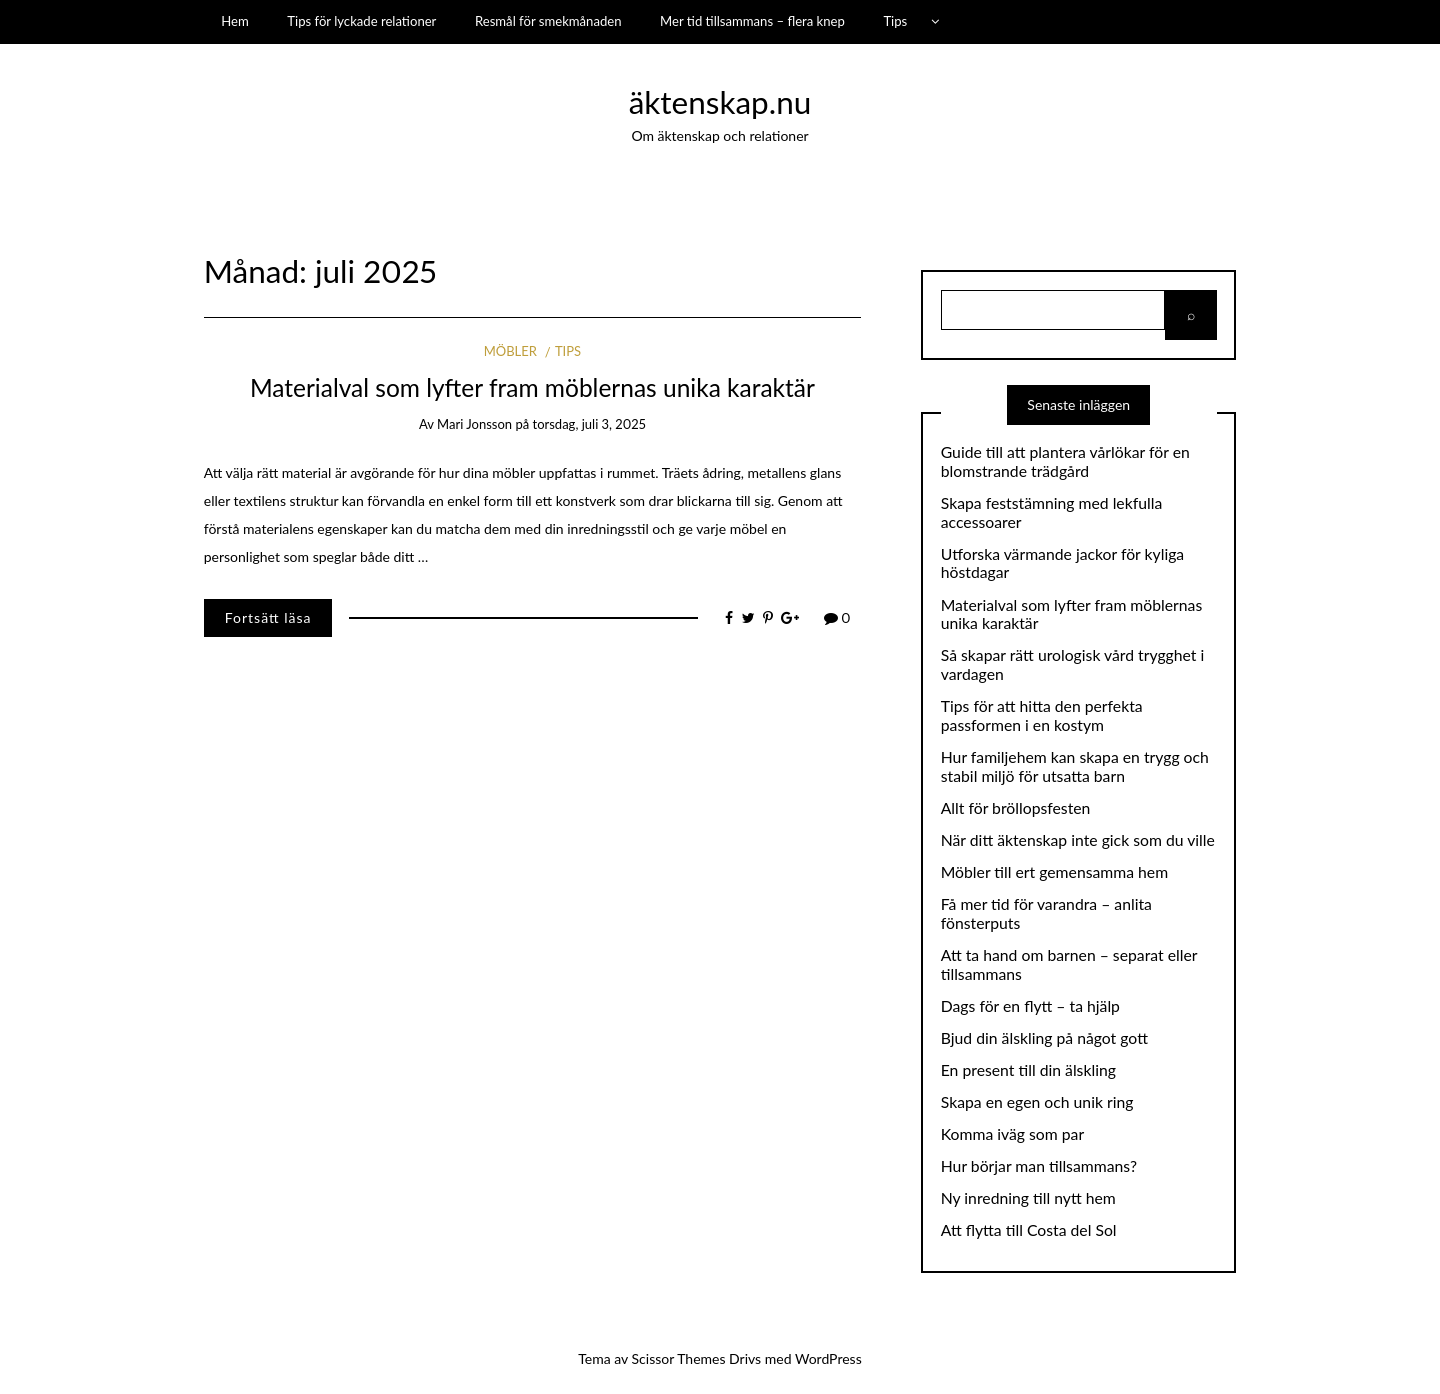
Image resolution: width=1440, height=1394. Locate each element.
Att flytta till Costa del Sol (1029, 1230)
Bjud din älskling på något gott (1044, 1038)
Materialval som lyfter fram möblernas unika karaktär (532, 387)
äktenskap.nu (720, 102)
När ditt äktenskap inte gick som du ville (1078, 840)
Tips (895, 21)
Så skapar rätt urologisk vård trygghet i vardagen (1073, 664)
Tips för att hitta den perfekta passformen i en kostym (1042, 715)
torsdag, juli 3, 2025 (589, 424)
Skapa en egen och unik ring (1037, 1102)
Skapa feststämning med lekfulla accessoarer (1052, 512)
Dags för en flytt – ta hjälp (1030, 1006)
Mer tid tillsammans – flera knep (752, 21)
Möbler (510, 351)
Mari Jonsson (474, 424)
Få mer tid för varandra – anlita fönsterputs (1046, 913)
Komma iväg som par (1012, 1134)
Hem (235, 21)
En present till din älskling (1028, 1070)
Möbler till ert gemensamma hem (1054, 872)
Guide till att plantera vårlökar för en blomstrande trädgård (1065, 461)
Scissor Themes (679, 1358)
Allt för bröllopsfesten (1016, 808)
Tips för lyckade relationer (361, 21)
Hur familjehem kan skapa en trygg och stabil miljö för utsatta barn (1075, 766)
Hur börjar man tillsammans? (1039, 1166)
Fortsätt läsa (268, 617)
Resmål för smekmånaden (548, 21)
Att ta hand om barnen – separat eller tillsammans (1069, 964)
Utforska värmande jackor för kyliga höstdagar (1062, 563)
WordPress (828, 1358)
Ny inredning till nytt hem (1028, 1198)
